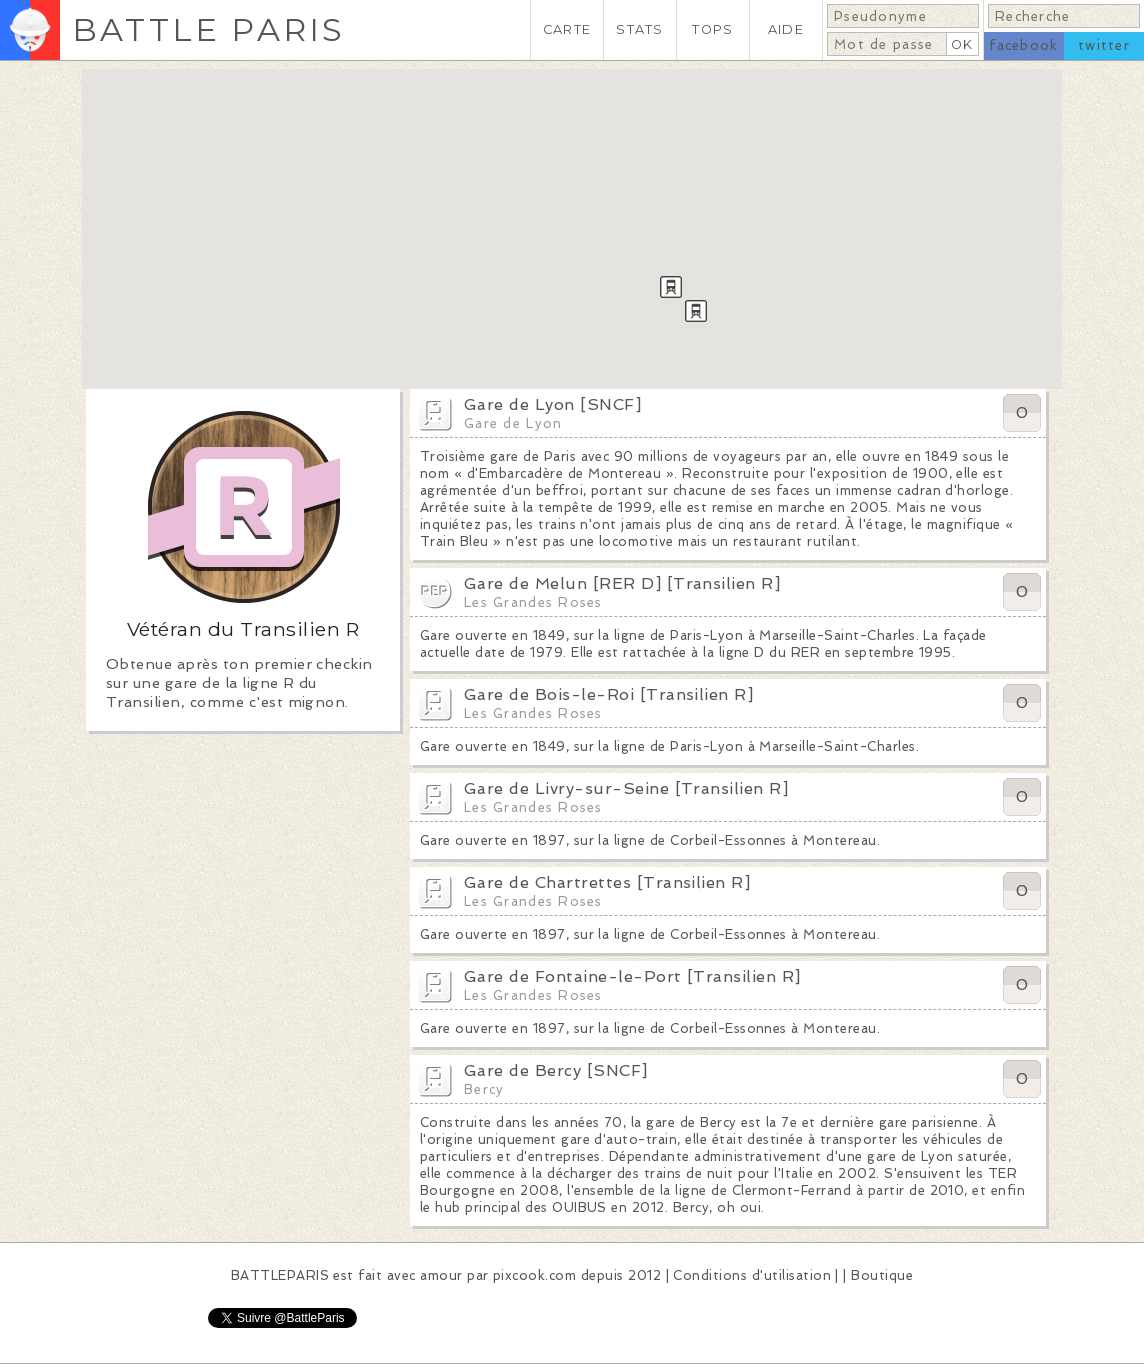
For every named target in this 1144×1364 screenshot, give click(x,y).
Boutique (882, 1275)
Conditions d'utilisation (752, 1275)
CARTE (567, 29)
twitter (1104, 45)
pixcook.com (534, 1275)
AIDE (786, 29)
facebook (1023, 45)
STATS (639, 29)
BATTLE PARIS (208, 29)
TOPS (712, 29)
